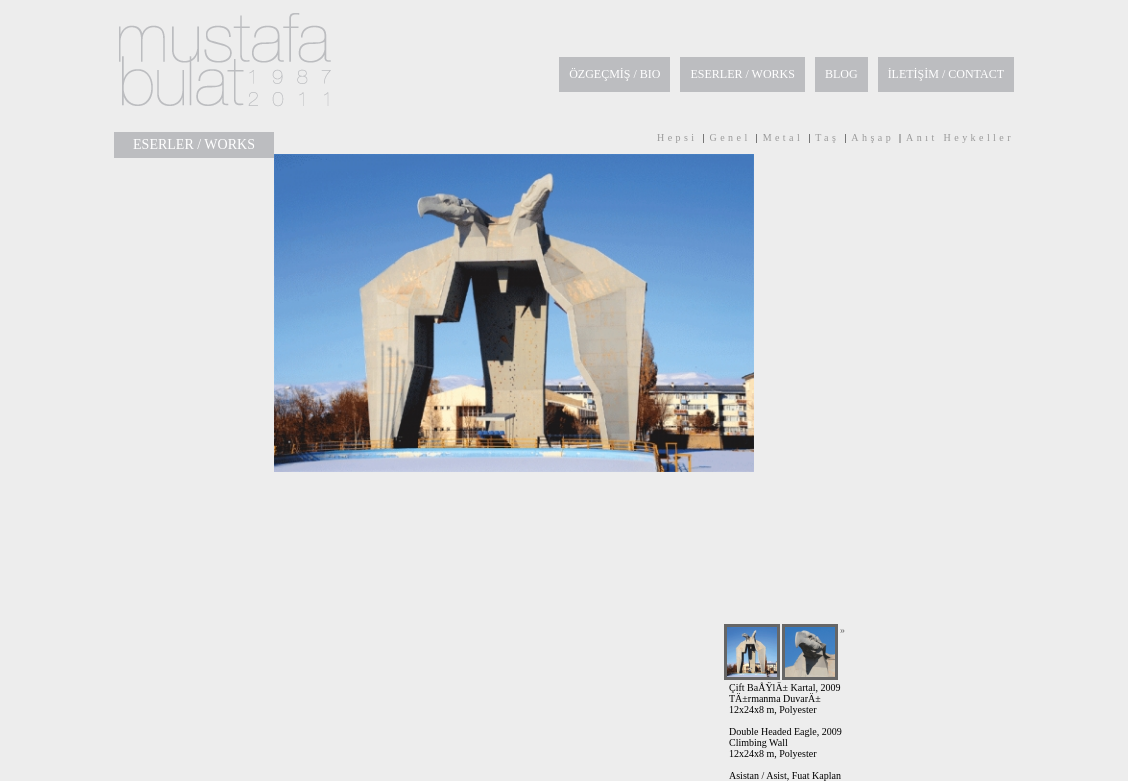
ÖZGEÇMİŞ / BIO (614, 74)
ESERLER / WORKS (742, 74)
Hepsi (677, 137)
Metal (783, 137)
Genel (730, 137)
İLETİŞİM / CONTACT (946, 74)
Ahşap (872, 137)
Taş (827, 137)
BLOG (841, 74)
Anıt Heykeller (960, 137)
